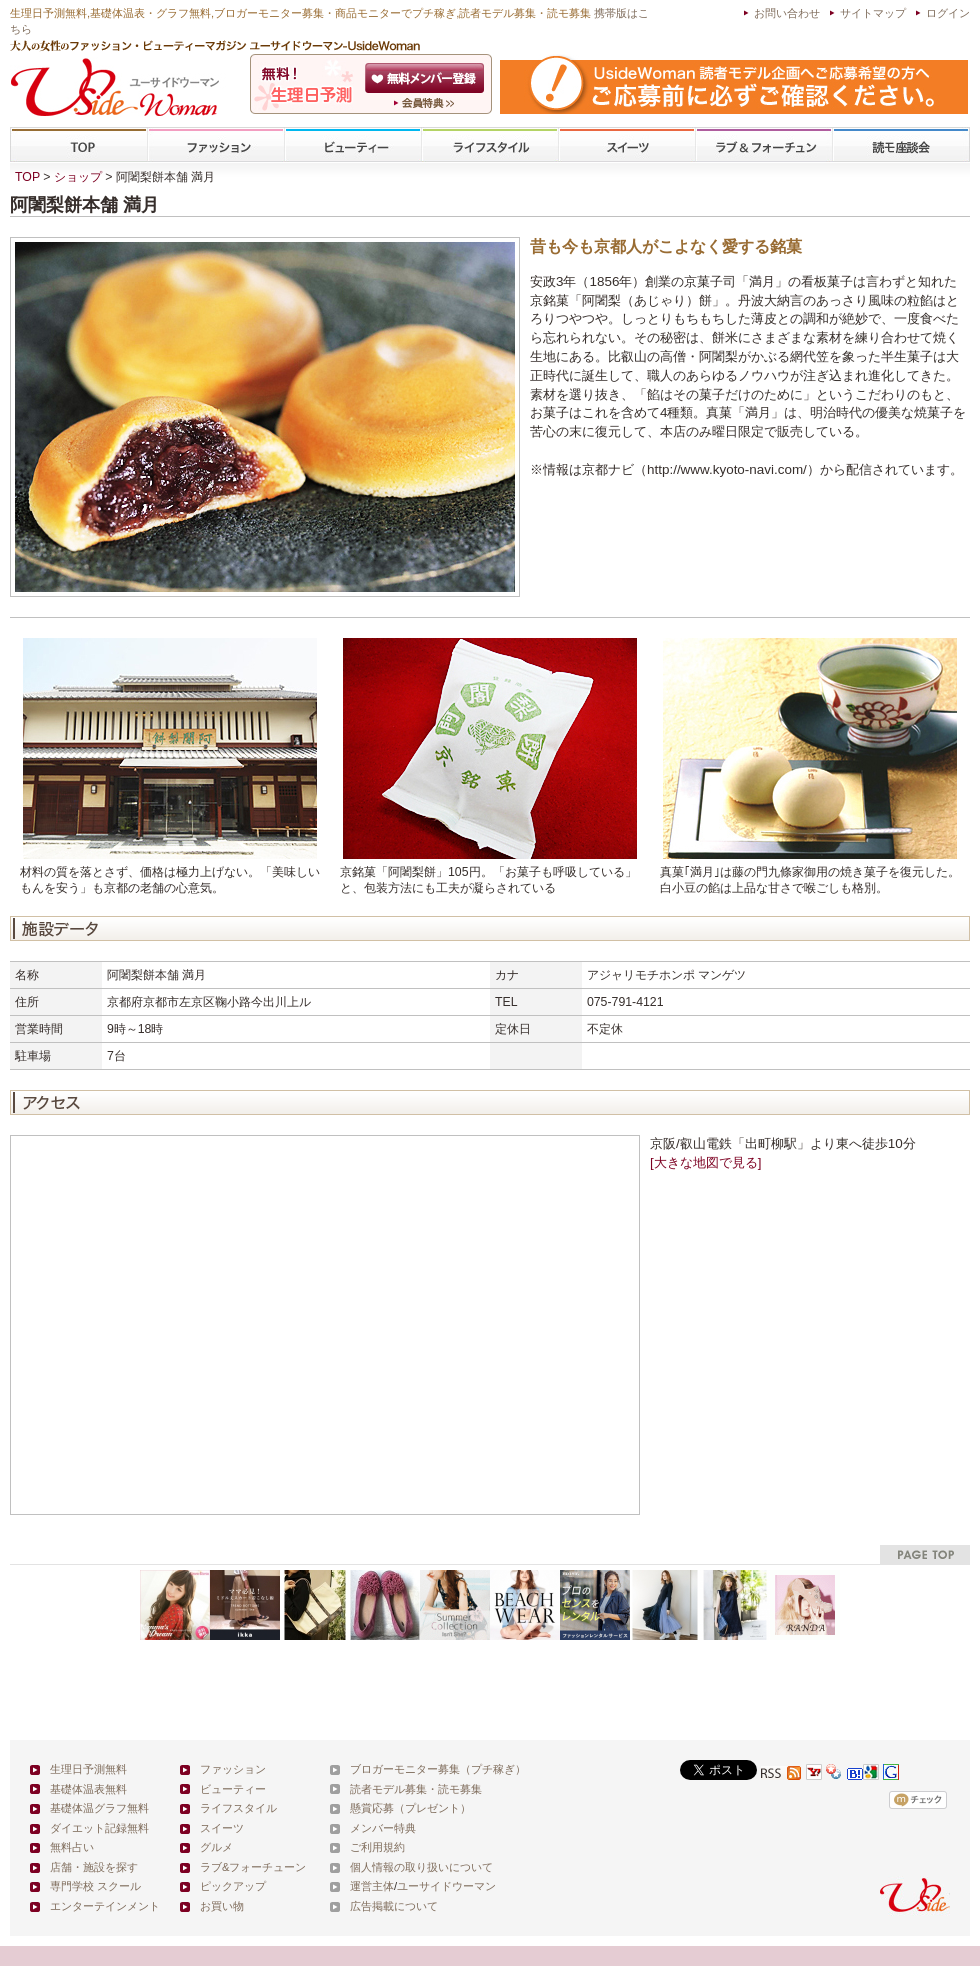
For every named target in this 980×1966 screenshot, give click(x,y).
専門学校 (901, 145)
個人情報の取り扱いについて (421, 1867)
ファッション (216, 145)
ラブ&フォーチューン (764, 145)
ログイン (948, 13)
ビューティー (353, 145)
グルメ (216, 1847)
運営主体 (372, 1886)
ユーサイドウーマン (446, 1886)
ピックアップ (233, 1886)
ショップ (78, 177)
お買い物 (222, 1906)
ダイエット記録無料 (99, 1828)
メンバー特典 (383, 1828)
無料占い (72, 1847)
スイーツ (627, 145)
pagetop (925, 1554)
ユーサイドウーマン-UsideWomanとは (426, 103)
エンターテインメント (105, 1906)
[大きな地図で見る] (705, 1162)
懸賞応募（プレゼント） (410, 1808)
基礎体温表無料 (88, 1789)
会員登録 (426, 78)
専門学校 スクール (95, 1886)
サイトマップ (873, 13)
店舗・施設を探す (94, 1867)
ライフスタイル (490, 145)
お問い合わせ (787, 13)
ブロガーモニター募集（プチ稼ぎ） (438, 1769)
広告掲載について (394, 1906)
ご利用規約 (377, 1847)
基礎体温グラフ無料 (99, 1808)
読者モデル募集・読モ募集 (416, 1789)
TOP (79, 145)
